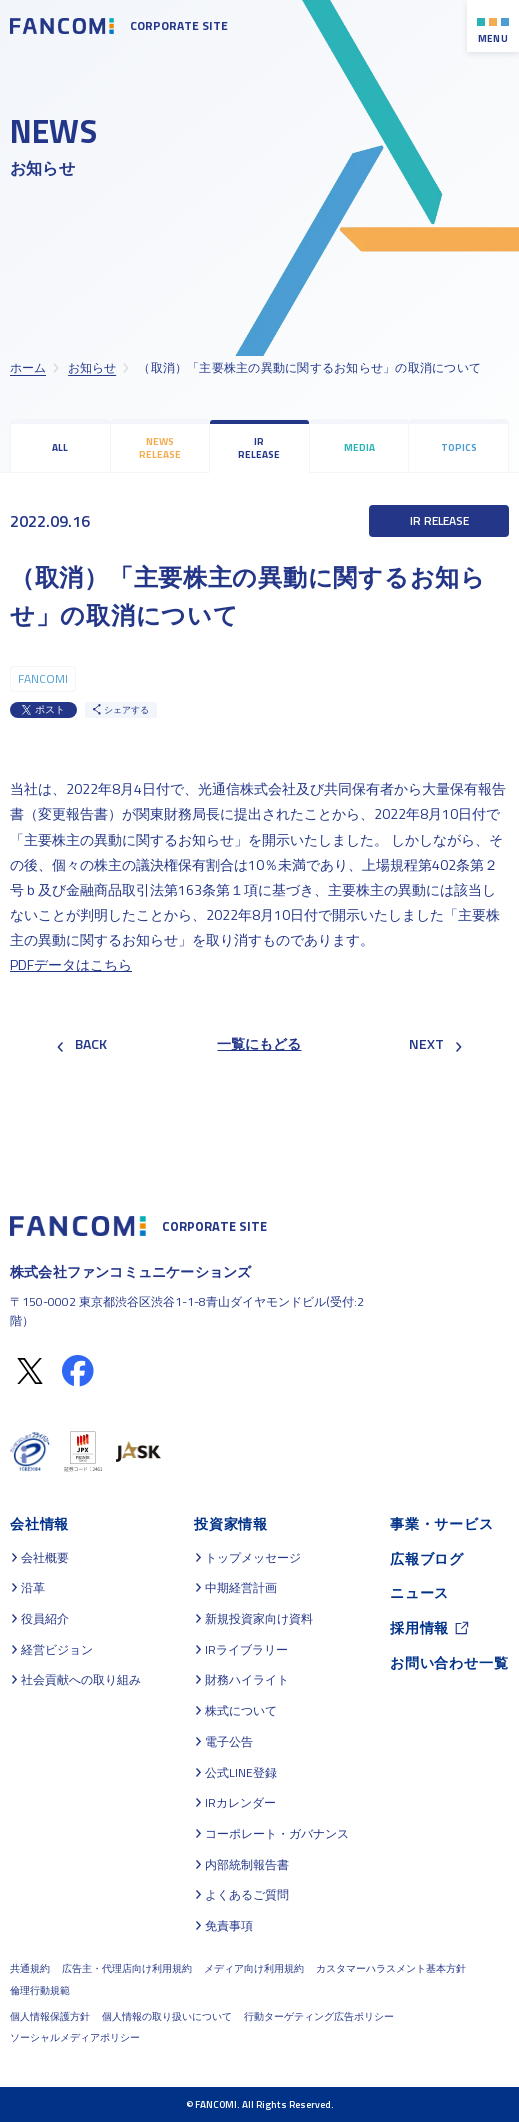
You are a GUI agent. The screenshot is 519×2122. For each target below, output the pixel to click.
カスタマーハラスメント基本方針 (391, 1968)
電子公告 (229, 1742)
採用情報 (419, 1627)
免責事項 (229, 1926)
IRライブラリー (246, 1650)
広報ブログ (427, 1558)
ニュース (419, 1592)
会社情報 (39, 1523)
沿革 (33, 1588)
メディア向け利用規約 (254, 1968)
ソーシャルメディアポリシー (75, 2037)
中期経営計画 (241, 1588)
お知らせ (92, 367)
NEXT (435, 1043)
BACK (82, 1043)
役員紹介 (45, 1619)
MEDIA (359, 447)
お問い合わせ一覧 (449, 1662)
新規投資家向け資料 (259, 1619)
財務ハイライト (247, 1680)
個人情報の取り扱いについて (167, 2016)
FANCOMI (43, 678)
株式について (241, 1711)
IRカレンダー (240, 1803)
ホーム (28, 367)
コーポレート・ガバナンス (277, 1834)
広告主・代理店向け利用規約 (127, 1968)
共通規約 (30, 1968)
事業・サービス (442, 1523)
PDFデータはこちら (71, 964)
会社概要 (45, 1558)
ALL (60, 447)
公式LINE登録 (241, 1773)
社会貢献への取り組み (81, 1680)
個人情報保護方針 (50, 2016)
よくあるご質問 (247, 1895)
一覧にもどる (259, 1043)
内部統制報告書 (247, 1865)
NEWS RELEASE (160, 448)
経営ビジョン (57, 1650)
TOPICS (459, 447)
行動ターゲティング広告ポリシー (319, 2016)
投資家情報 (231, 1523)
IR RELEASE (259, 448)
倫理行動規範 (40, 1990)
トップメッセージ (253, 1558)
